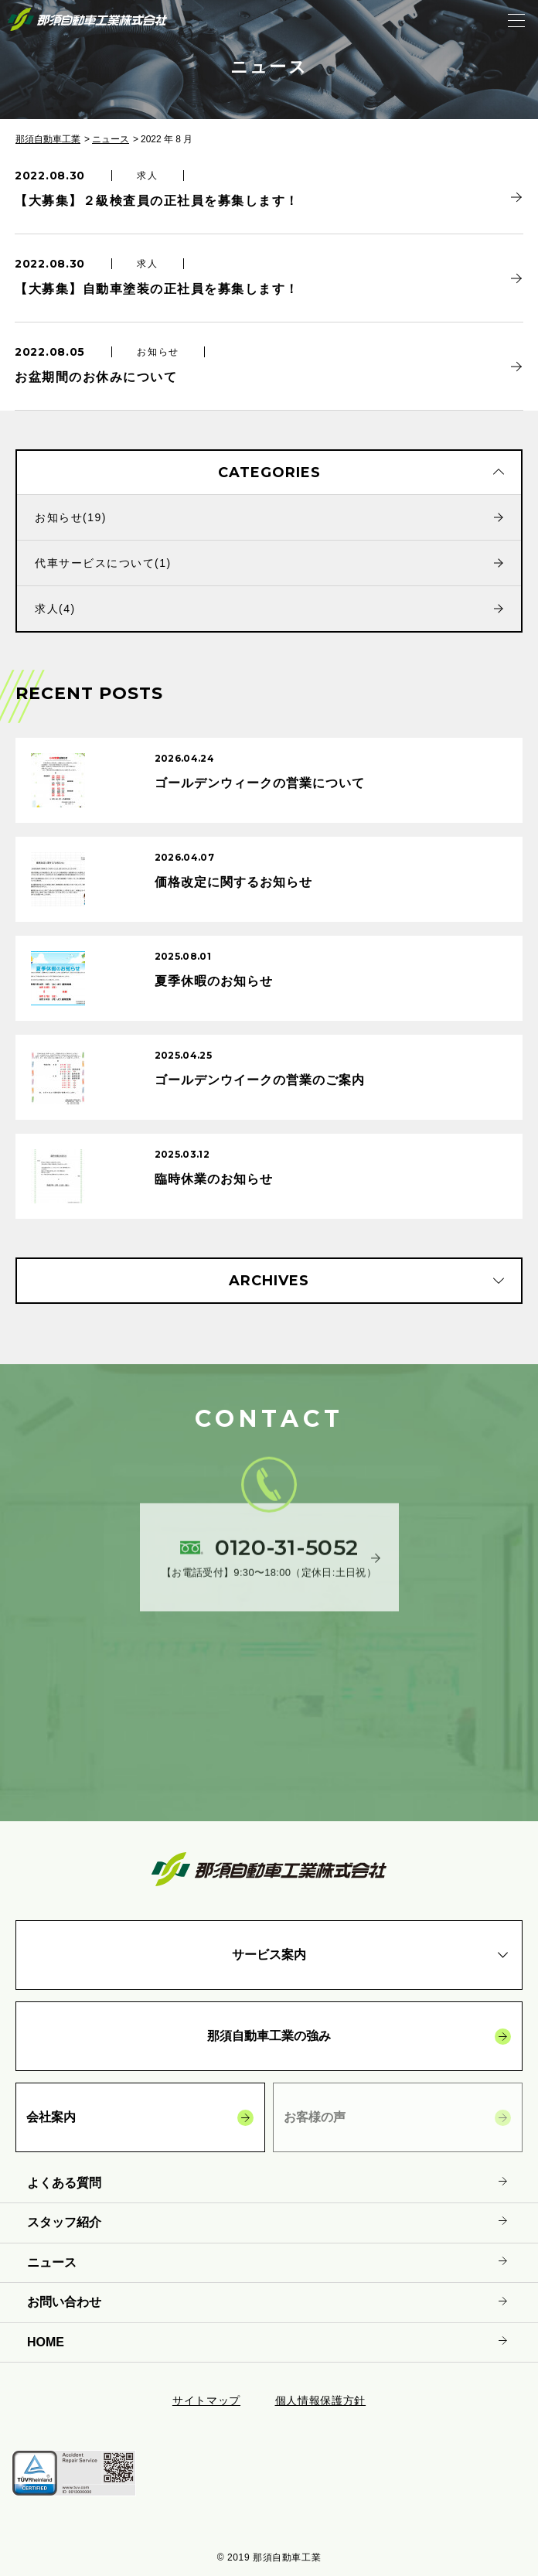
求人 (55, 608)
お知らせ (71, 517)
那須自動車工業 (47, 139)
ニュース (110, 139)
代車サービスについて (103, 563)
